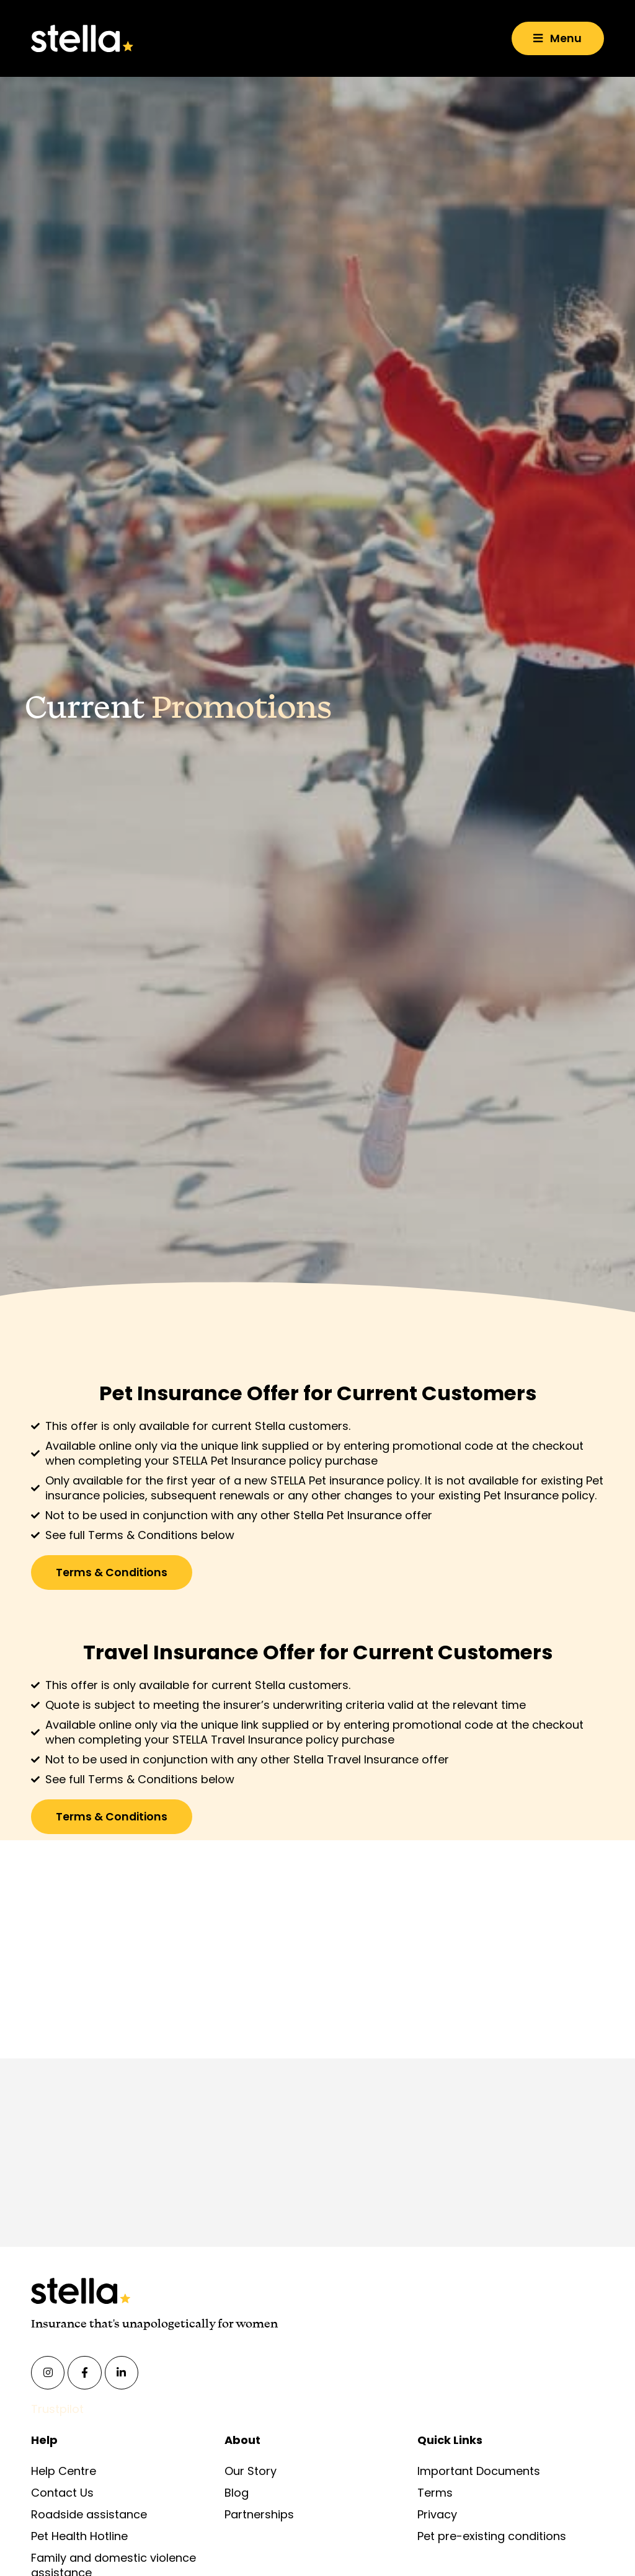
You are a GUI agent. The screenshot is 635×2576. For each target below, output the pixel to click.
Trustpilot (57, 2410)
